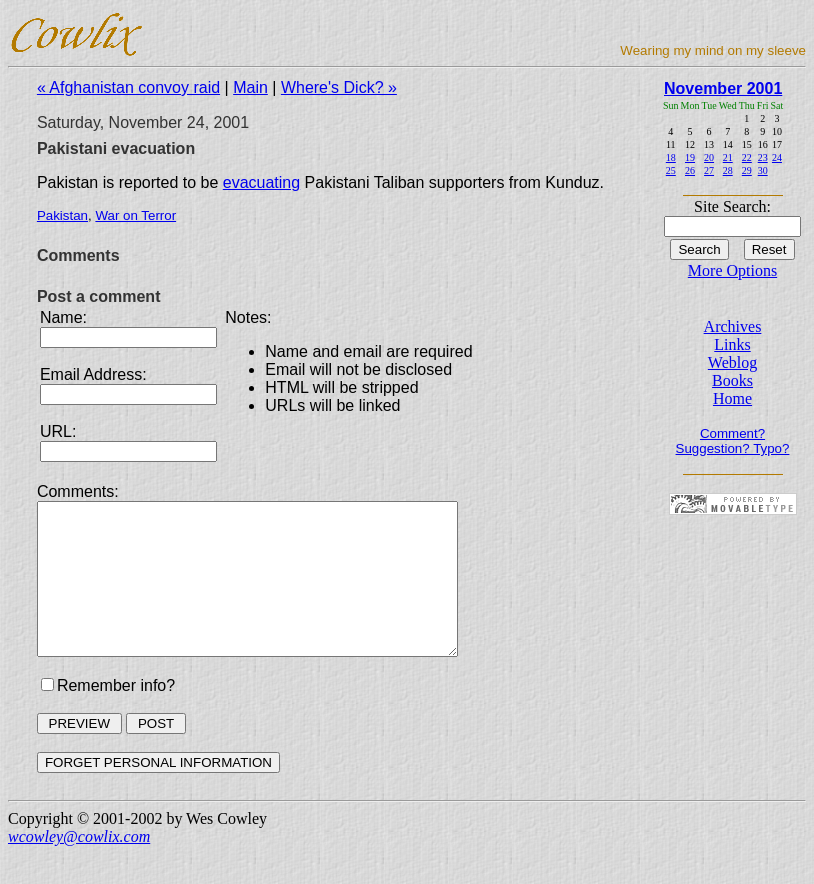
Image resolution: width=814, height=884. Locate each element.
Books (732, 380)
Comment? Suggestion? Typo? (733, 441)
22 (747, 157)
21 (728, 157)
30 (763, 170)
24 (777, 157)
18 (671, 157)
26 (690, 170)
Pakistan (62, 215)
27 (709, 170)
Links (732, 344)
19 (690, 157)
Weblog (732, 362)
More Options (732, 270)
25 (671, 170)
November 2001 (723, 88)
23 (763, 157)
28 (728, 170)
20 (709, 157)
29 (747, 170)
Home (732, 398)
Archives (733, 326)
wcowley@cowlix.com (79, 866)
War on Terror (135, 215)
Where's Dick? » (339, 87)
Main (250, 87)
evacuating (261, 182)
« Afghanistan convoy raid (128, 87)
